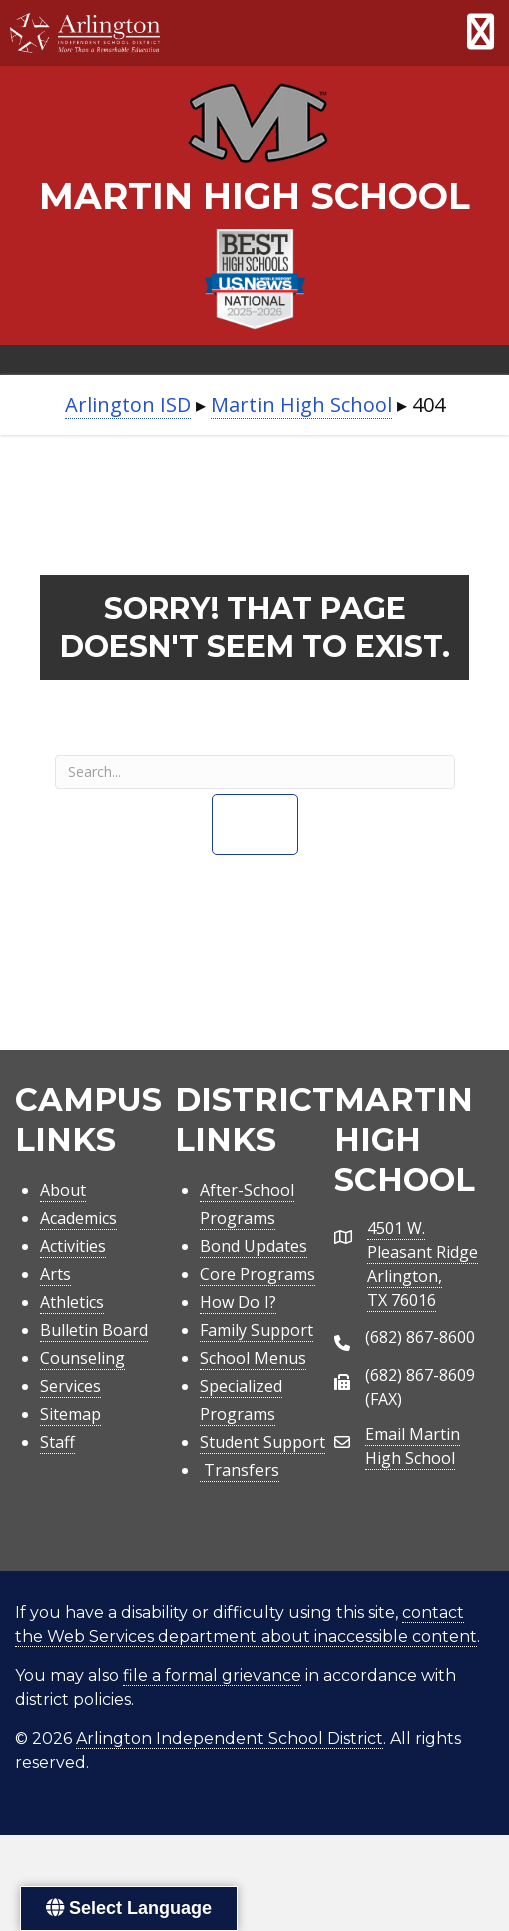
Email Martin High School (412, 1446)
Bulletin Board (94, 1330)
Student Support (262, 1442)
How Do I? (238, 1302)
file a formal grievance (212, 1675)
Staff (57, 1442)
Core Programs (257, 1274)
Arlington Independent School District (229, 1738)
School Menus (253, 1358)
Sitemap (70, 1414)
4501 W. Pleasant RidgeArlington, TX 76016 (422, 1264)
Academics (78, 1218)
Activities (73, 1246)
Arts (55, 1274)
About (63, 1190)
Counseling (82, 1358)
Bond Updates (253, 1246)
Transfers (239, 1470)
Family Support (256, 1330)
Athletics (72, 1302)
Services (70, 1386)
